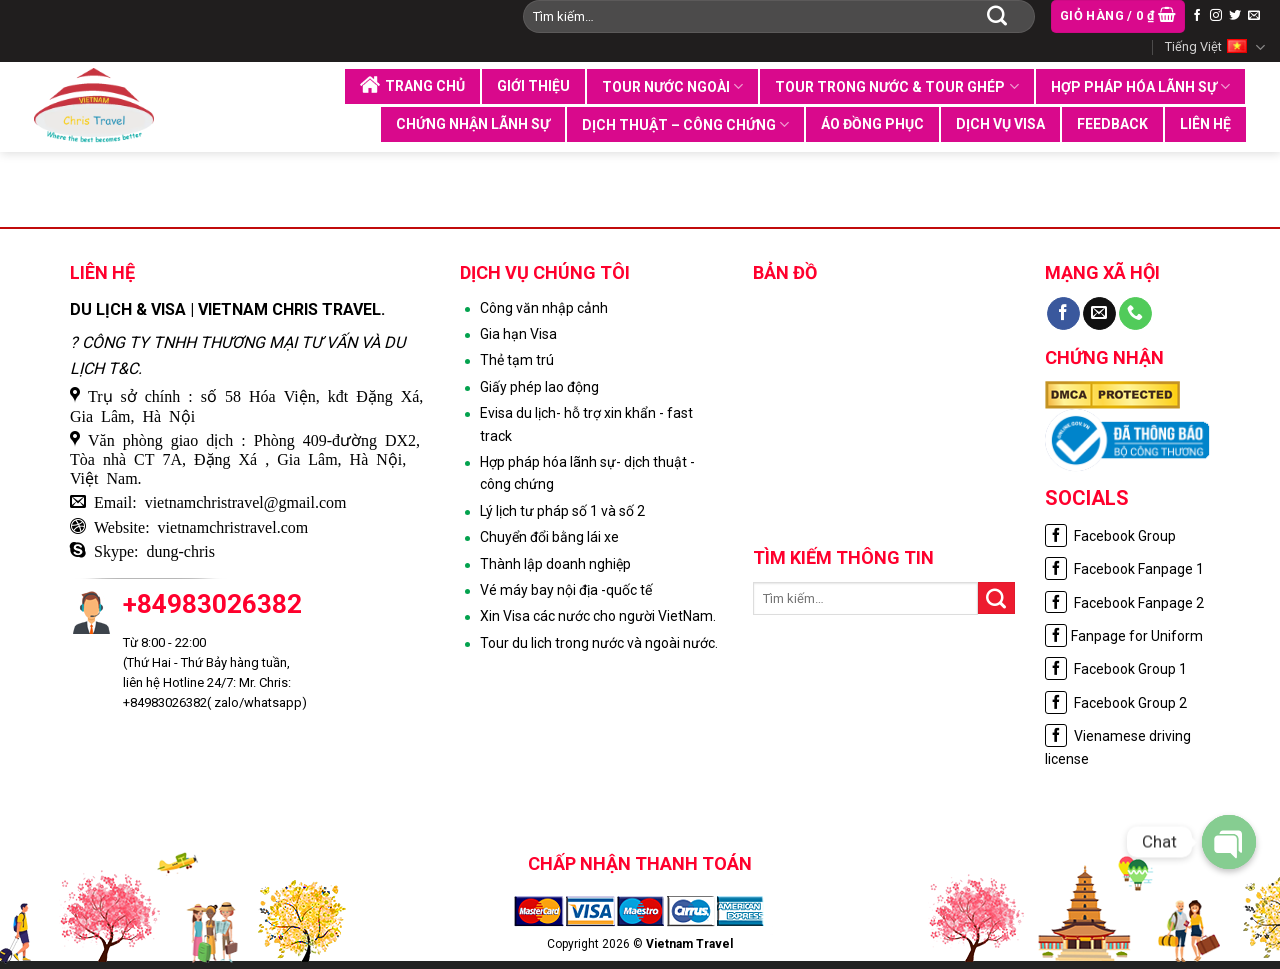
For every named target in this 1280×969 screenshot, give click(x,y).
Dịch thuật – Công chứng (685, 124)
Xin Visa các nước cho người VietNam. (598, 616)
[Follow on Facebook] (1197, 16)
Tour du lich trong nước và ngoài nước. (599, 643)
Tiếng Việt (1215, 47)
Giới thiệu (533, 86)
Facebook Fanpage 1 (1124, 569)
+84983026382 (212, 604)
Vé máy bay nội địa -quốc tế (566, 590)
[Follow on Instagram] (1216, 16)
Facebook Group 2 (1116, 703)
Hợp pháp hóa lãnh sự (1140, 86)
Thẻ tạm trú (517, 360)
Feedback (1112, 124)
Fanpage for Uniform (1124, 636)
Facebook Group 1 (1116, 669)
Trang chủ (412, 85)
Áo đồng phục (872, 124)
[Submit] (997, 16)
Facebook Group (1110, 536)
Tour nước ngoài (672, 86)
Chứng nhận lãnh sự (473, 124)
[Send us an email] (1254, 16)
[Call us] (1135, 314)
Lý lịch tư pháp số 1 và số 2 (562, 511)
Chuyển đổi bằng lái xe (549, 537)
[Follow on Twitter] (1235, 16)
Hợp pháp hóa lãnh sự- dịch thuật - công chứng (587, 473)
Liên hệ (1205, 124)
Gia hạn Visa (518, 334)
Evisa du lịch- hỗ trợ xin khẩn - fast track (586, 424)
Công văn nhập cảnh (544, 308)
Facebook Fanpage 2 (1124, 603)
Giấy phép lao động (539, 387)
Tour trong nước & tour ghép (896, 86)
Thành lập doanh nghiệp (555, 564)
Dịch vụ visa (1000, 124)
